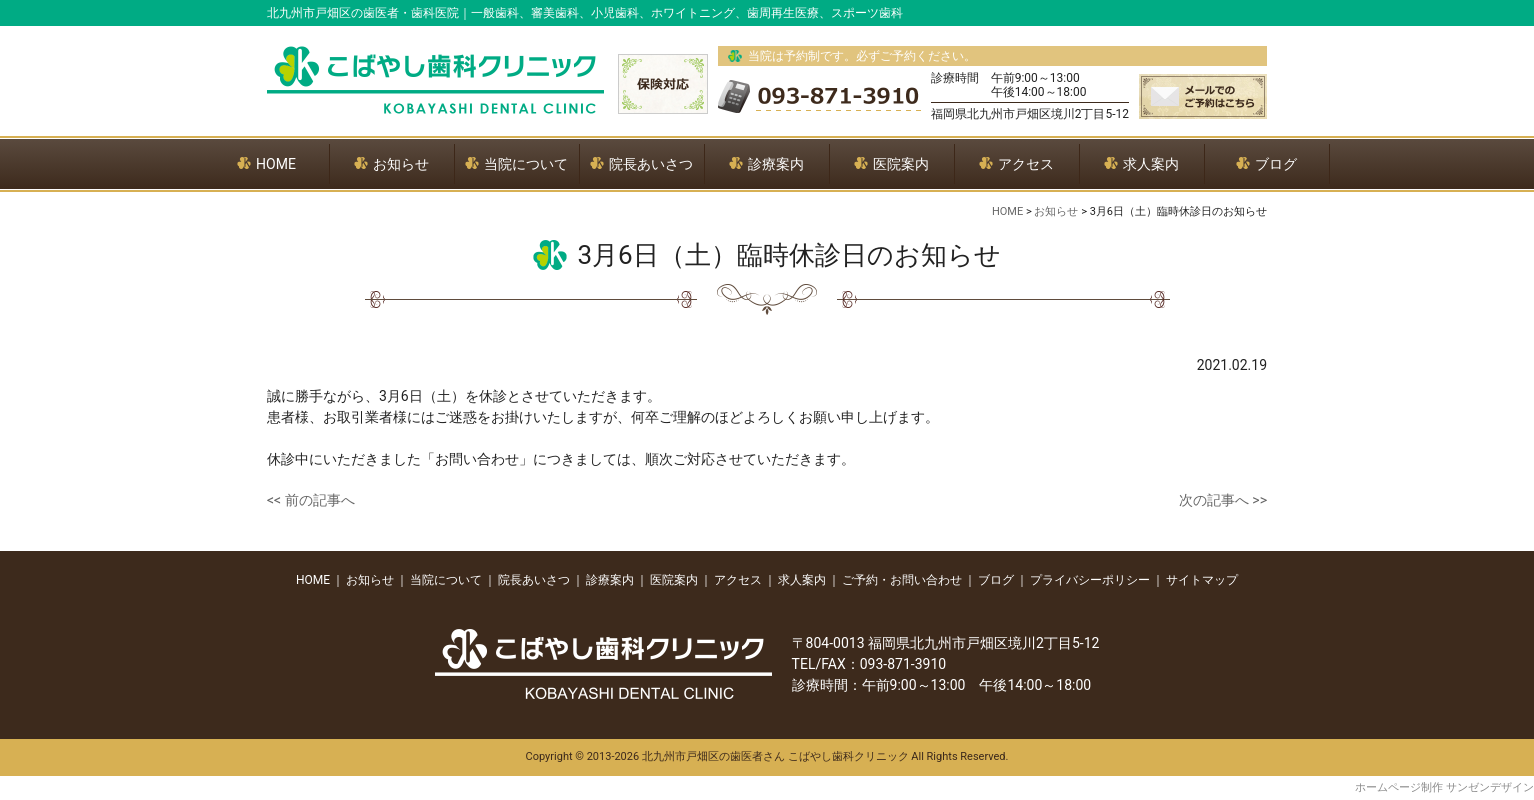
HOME (313, 580)
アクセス (738, 580)
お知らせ (370, 580)
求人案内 (802, 580)
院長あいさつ (534, 580)
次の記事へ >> (1223, 500)
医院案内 (674, 580)
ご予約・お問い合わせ (902, 580)
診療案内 (610, 580)
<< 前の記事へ (311, 500)
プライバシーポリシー (1090, 580)
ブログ (996, 580)
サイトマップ (1202, 580)
